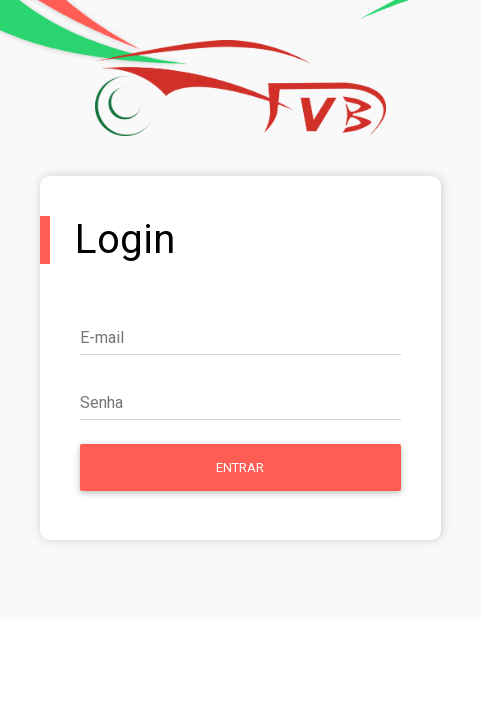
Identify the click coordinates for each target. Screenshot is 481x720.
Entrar (240, 467)
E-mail (102, 337)
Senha (101, 402)
